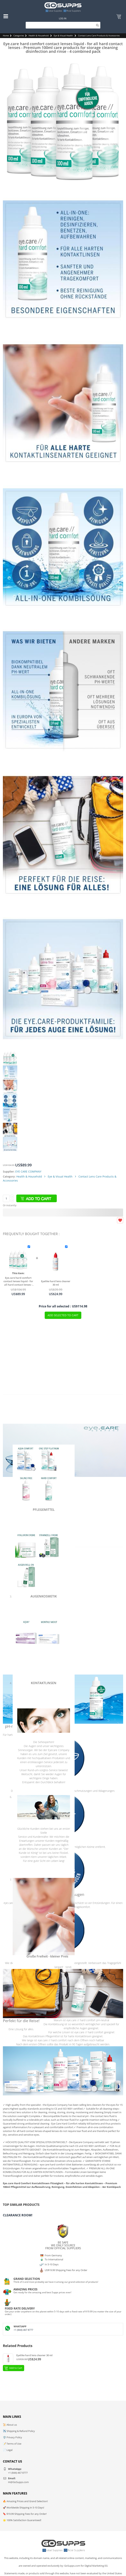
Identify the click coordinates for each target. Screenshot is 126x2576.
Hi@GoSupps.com (18, 2482)
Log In (62, 18)
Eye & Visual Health (63, 35)
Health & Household (39, 35)
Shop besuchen (44, 1515)
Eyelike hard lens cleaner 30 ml (55, 1282)
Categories (18, 35)
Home (6, 35)
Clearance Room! (17, 2215)
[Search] (63, 25)
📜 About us (10, 2424)
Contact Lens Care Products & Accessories (99, 35)
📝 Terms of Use (12, 2443)
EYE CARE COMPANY (28, 1171)
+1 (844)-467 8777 (23, 2330)
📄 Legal (7, 2450)
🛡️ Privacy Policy (12, 2437)
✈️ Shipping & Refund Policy (19, 2431)
